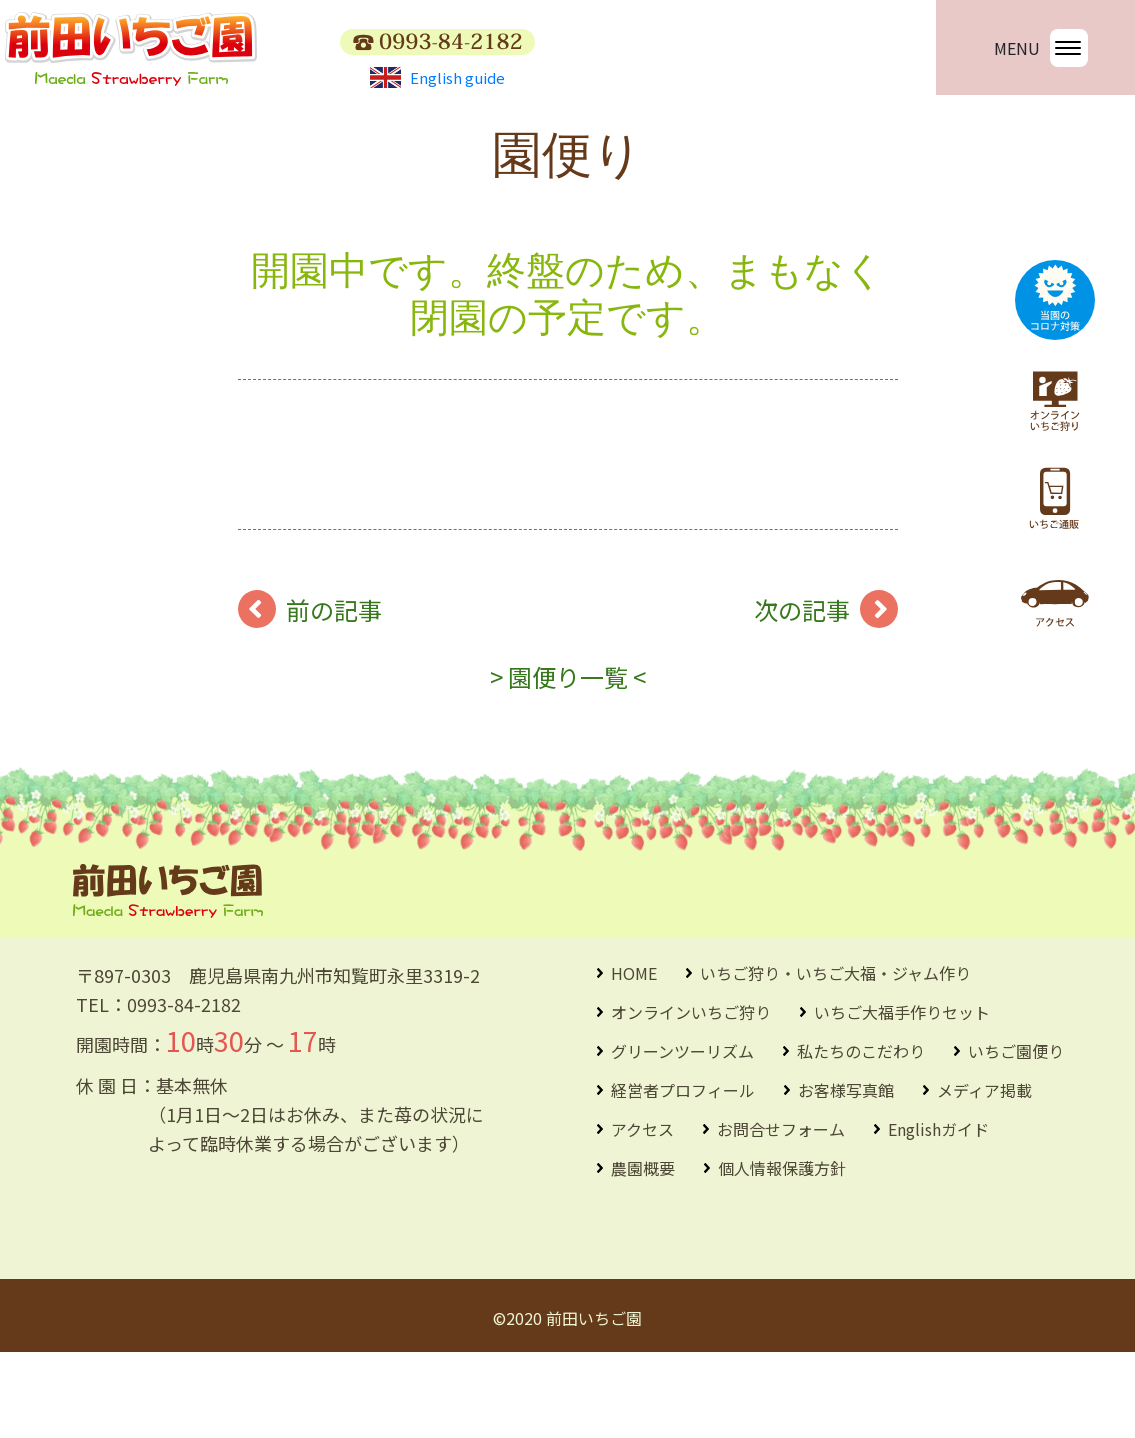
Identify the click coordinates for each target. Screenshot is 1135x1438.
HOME (634, 1059)
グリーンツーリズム (682, 1137)
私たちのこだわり (861, 1137)
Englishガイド (938, 1215)
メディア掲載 (984, 1176)
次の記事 (802, 695)
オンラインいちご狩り (691, 1098)
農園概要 (643, 1254)
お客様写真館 (846, 1176)
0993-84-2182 (184, 1090)
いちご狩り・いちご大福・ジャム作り (835, 1059)
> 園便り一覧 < (568, 762)
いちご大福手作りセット (902, 1098)
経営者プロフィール (683, 1176)
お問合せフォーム (781, 1215)
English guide (437, 77)
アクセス (642, 1215)
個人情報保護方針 (782, 1254)
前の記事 (334, 695)
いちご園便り (1016, 1137)
